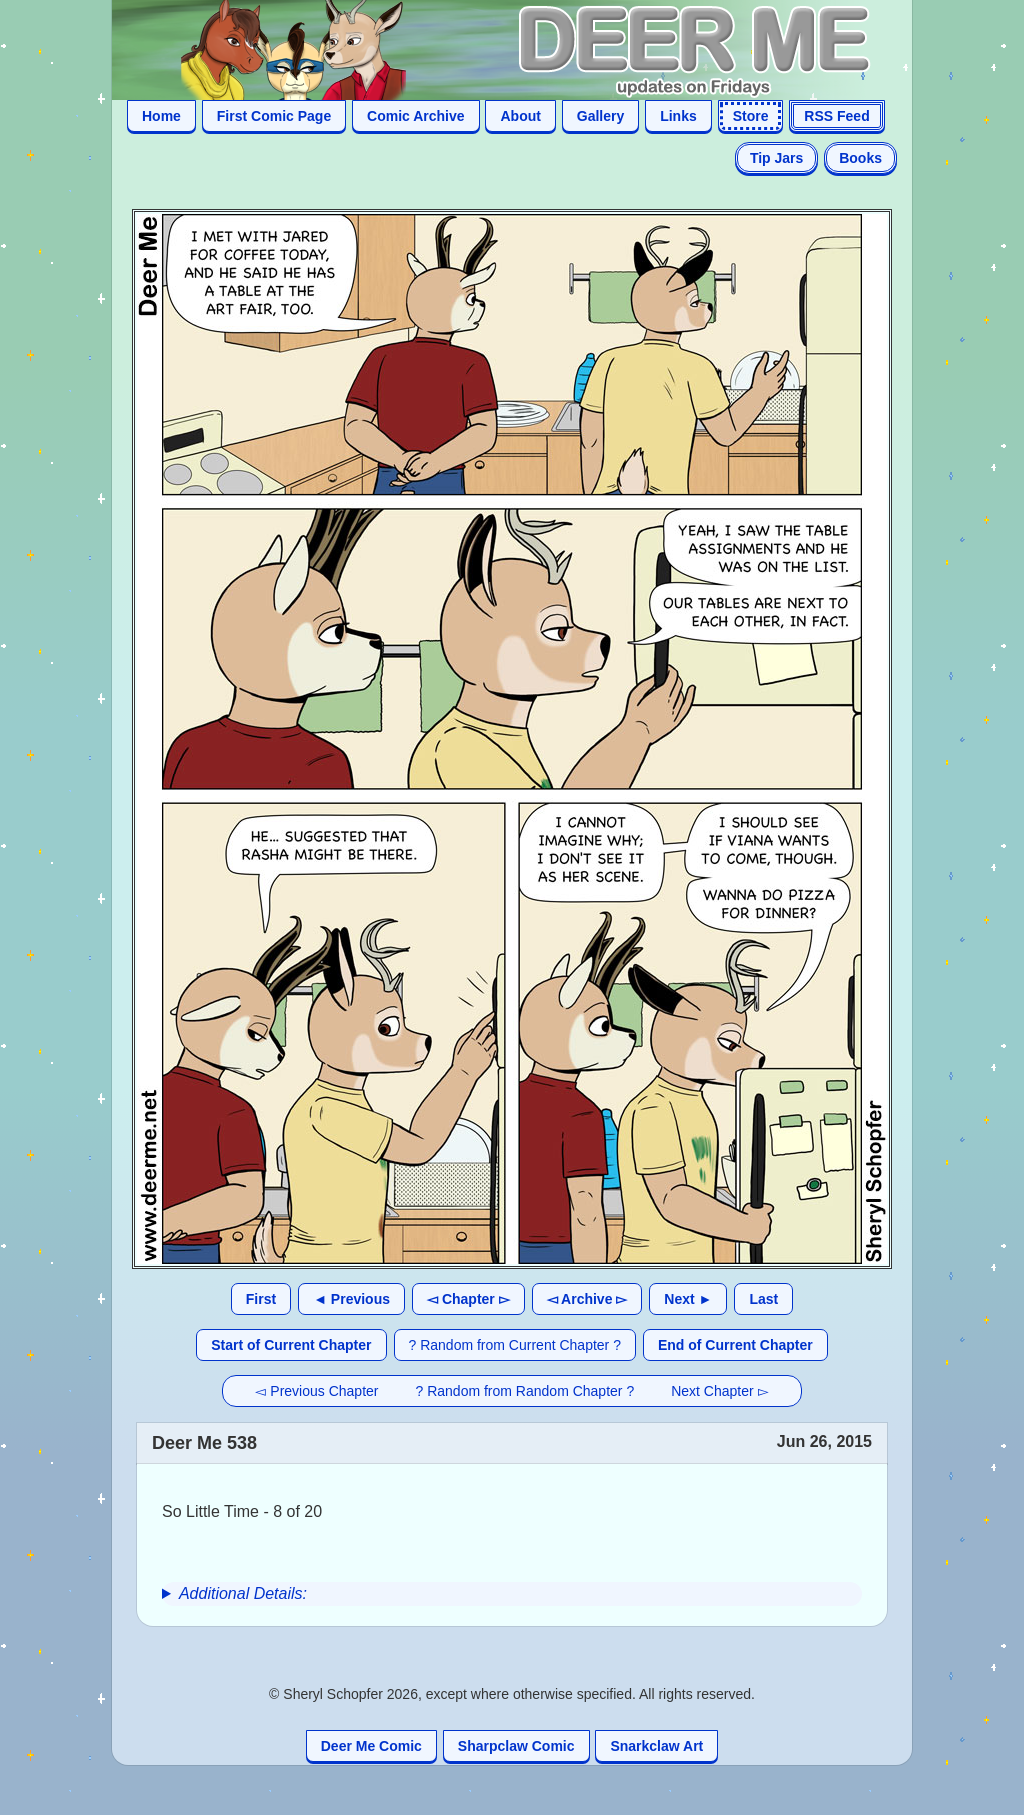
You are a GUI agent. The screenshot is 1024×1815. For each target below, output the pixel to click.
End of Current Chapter (735, 1345)
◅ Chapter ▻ (468, 1299)
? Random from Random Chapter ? (525, 1391)
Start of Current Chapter (291, 1345)
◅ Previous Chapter (316, 1391)
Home (161, 116)
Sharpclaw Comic (516, 1746)
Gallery (600, 116)
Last (763, 1299)
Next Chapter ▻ (719, 1391)
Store (751, 116)
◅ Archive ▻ (587, 1299)
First (261, 1299)
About (520, 116)
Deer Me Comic (371, 1746)
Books (860, 158)
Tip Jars (776, 158)
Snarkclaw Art (656, 1746)
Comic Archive (416, 116)
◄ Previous (351, 1299)
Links (678, 116)
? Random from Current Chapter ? (515, 1345)
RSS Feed (836, 116)
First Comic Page (274, 116)
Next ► (688, 1299)
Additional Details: (243, 1593)
